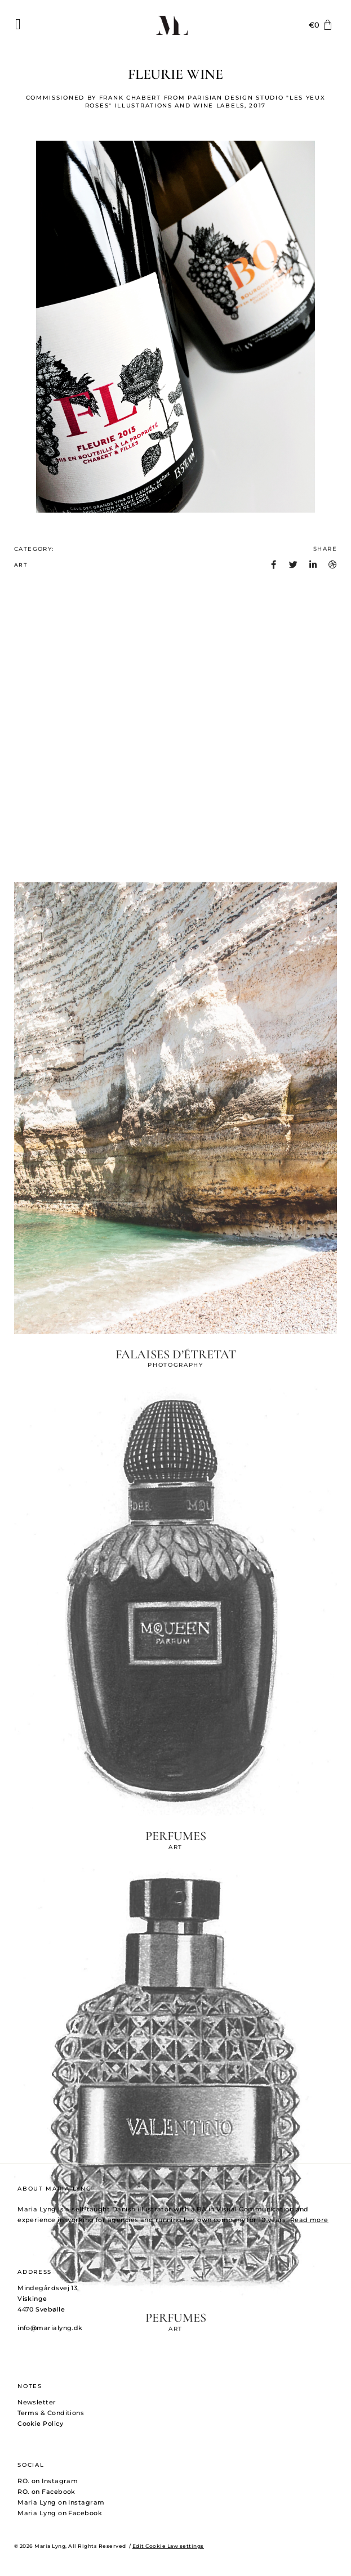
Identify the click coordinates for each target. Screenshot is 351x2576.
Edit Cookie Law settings (168, 2546)
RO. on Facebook (46, 2492)
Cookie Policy (40, 2423)
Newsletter (36, 2402)
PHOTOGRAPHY (175, 2560)
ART (20, 575)
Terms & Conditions (50, 2413)
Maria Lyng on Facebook (59, 2513)
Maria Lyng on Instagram (60, 2502)
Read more (309, 2220)
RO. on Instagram (47, 2481)
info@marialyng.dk (50, 2328)
